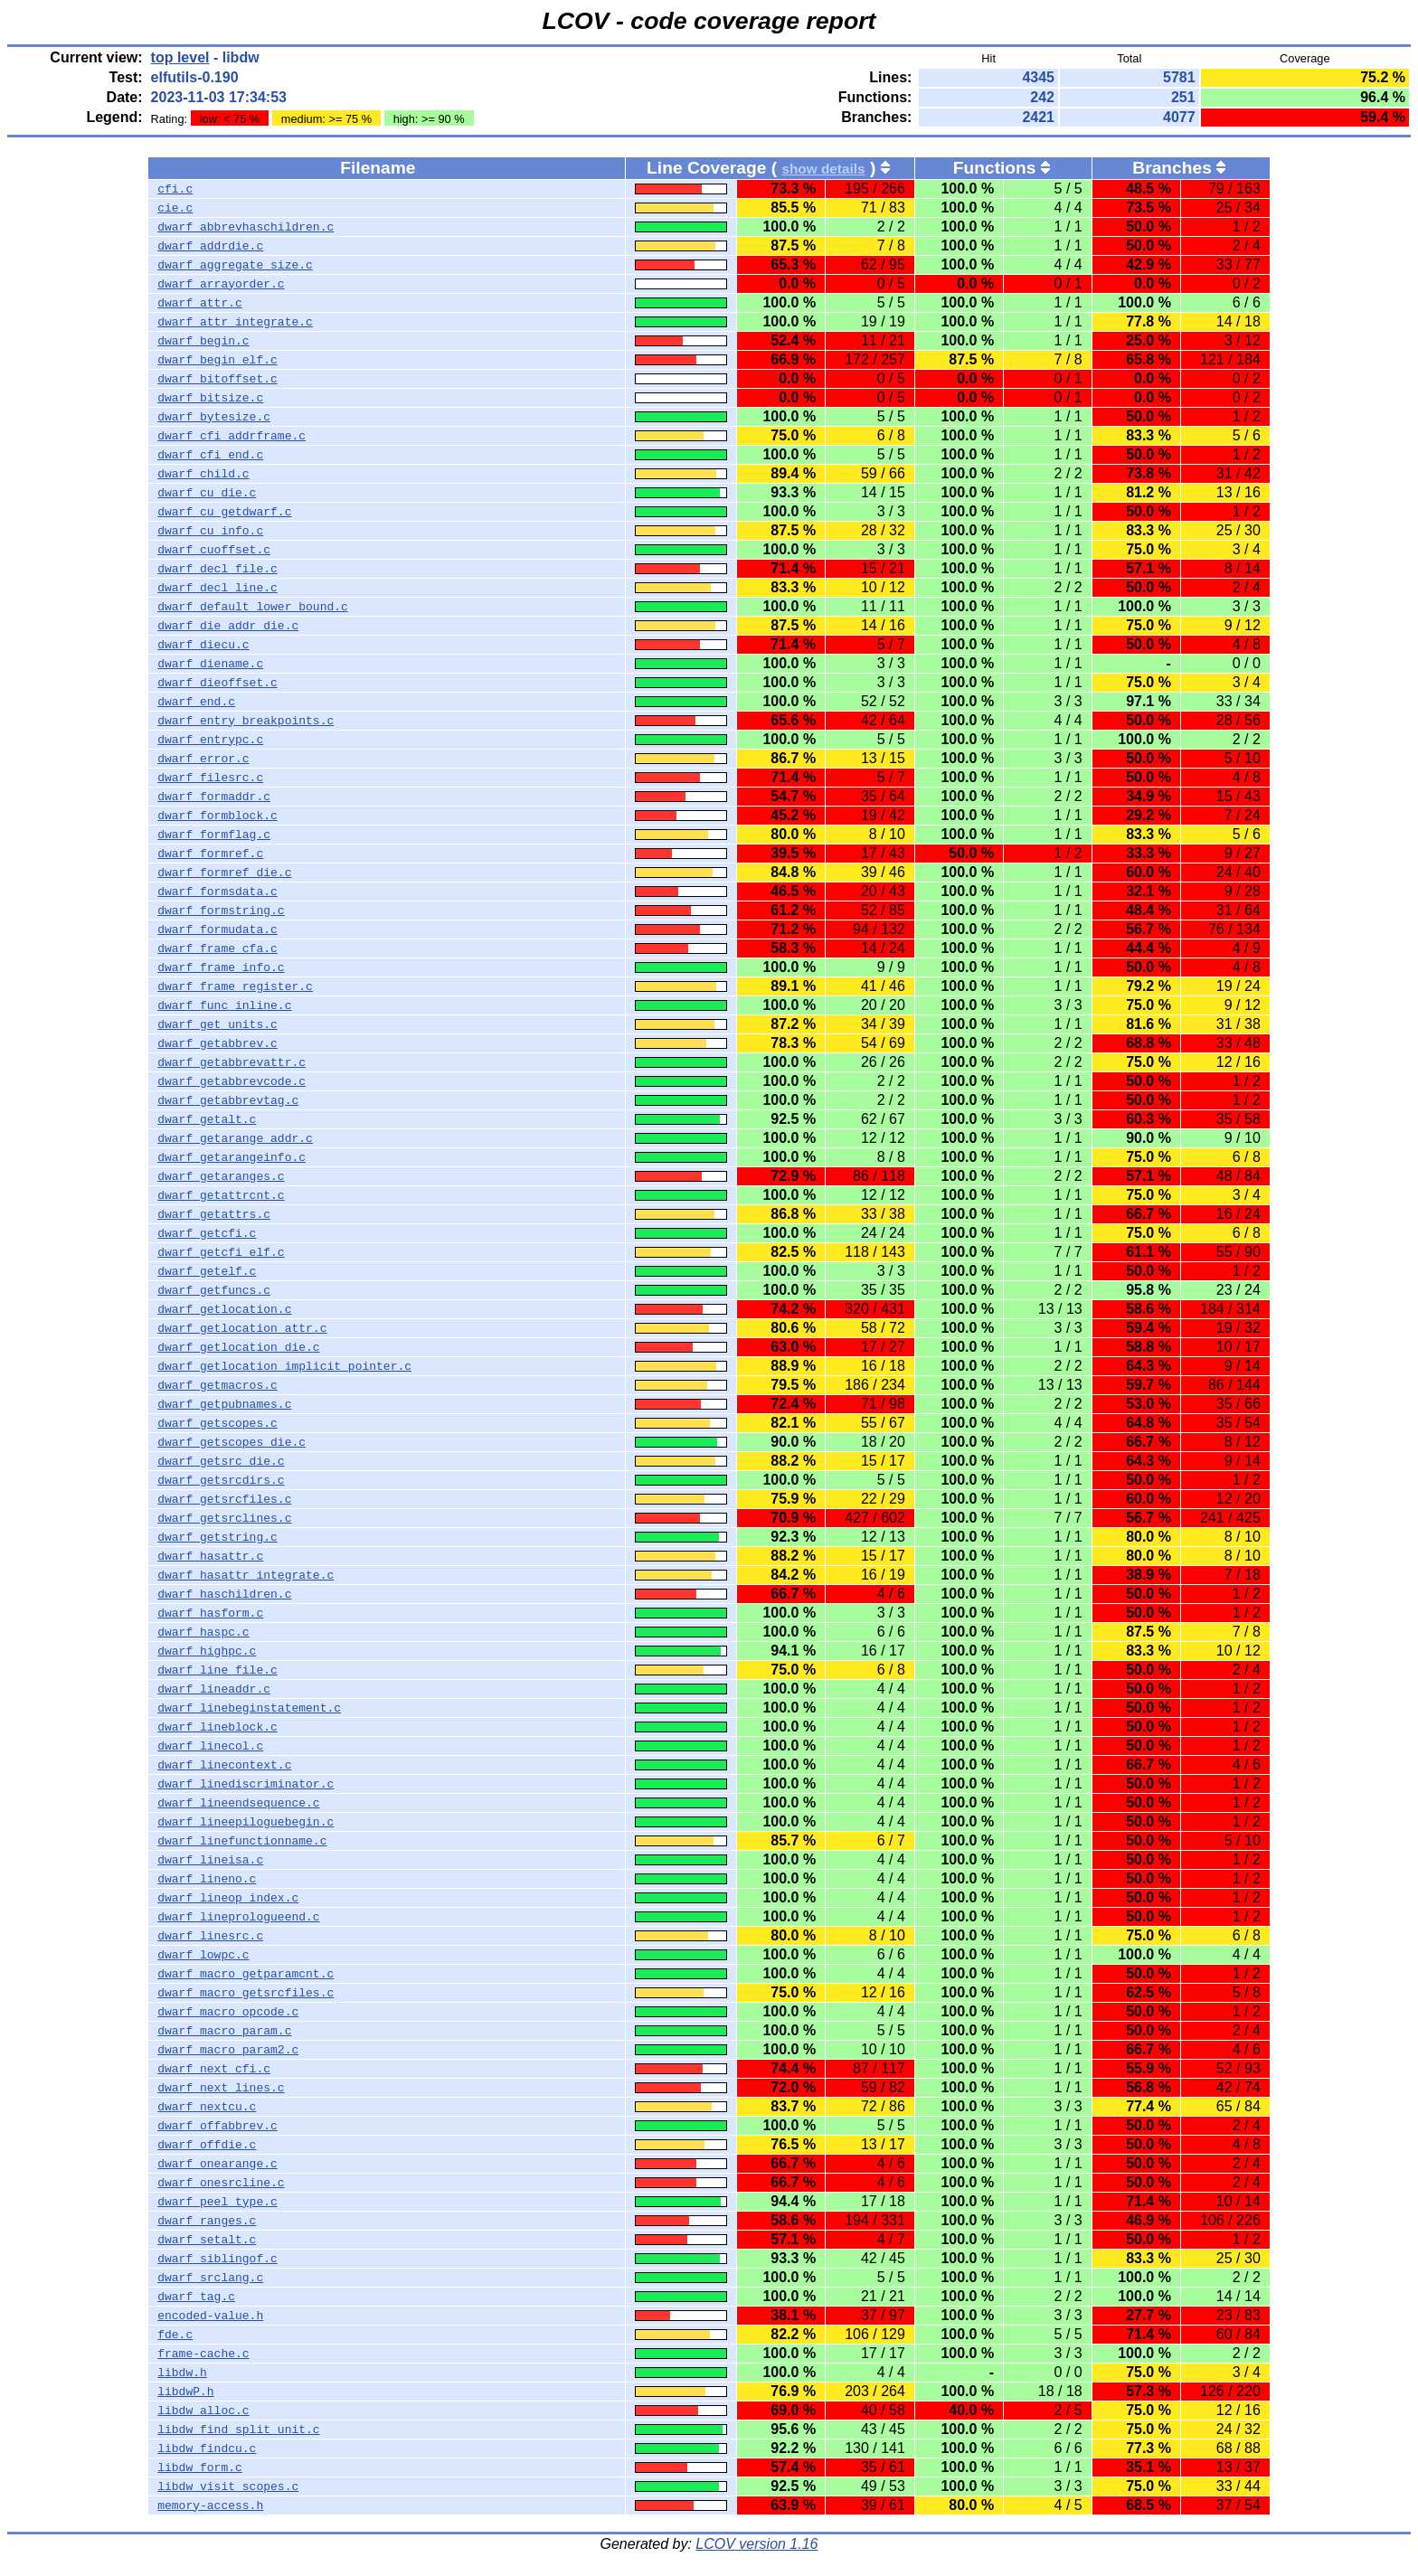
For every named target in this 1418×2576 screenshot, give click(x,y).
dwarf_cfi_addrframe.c (231, 436)
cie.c (175, 208)
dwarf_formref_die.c (224, 872)
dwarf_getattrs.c (213, 1214)
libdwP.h (185, 2391)
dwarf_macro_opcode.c (227, 2012)
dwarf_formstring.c (220, 910)
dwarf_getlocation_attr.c (241, 1328)
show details (823, 168)
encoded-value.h (210, 2315)
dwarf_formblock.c (217, 815)
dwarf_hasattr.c (210, 1556)
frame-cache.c (203, 2353)
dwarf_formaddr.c (213, 796)
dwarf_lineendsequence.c (238, 1803)
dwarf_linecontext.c (224, 1765)
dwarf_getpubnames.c (224, 1404)
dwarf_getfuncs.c (213, 1290)
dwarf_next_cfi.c (213, 2069)
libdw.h (182, 2372)
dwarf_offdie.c (206, 2145)
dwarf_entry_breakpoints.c (245, 720)
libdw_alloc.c (203, 2410)
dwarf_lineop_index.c (227, 1898)
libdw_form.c (199, 2467)
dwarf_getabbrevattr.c (231, 1062)
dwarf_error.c (203, 758)
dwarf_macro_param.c (224, 2031)
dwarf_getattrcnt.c (220, 1195)
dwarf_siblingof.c (217, 2258)
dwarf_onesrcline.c (220, 2183)
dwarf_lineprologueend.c (238, 1917)
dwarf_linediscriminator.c (245, 1784)
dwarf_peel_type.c (217, 2202)
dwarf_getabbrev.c (217, 1043)
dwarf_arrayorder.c (220, 284)
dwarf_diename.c (210, 664)
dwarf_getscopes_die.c (231, 1442)
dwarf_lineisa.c (210, 1860)
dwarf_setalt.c (206, 2240)
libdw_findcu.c (206, 2448)
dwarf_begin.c (203, 341)
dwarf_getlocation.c (224, 1309)
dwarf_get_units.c (217, 1024)
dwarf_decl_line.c (217, 588)
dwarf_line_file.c (217, 1670)
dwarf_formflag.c (213, 834)
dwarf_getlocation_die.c (238, 1347)
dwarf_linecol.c (210, 1746)
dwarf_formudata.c (217, 929)
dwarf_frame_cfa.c (217, 948)
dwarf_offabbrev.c (217, 2126)
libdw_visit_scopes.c (227, 2486)
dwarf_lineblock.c (217, 1727)
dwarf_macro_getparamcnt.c (245, 1974)
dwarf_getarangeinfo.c (231, 1157)
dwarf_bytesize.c (213, 417)
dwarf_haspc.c (203, 1632)
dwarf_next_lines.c (220, 2088)
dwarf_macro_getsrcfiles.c (245, 1993)
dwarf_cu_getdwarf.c (224, 512)
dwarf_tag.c (196, 2296)
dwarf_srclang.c (210, 2277)
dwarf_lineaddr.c (213, 1689)
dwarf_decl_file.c (217, 569)
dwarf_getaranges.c (220, 1176)
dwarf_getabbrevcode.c (231, 1081)
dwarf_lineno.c (206, 1879)
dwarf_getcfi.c (206, 1233)
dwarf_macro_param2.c (227, 2050)
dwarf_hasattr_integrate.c (245, 1575)
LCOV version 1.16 (756, 2544)
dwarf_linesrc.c (210, 1936)
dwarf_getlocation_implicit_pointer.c (284, 1366)
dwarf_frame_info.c (220, 967)
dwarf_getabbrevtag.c (227, 1100)
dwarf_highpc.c (206, 1651)
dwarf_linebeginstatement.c (249, 1708)
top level (180, 57)
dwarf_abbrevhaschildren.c (245, 227)
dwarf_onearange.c (217, 2164)
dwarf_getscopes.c (217, 1423)
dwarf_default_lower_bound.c (252, 607)
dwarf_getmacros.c (217, 1385)
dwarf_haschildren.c (224, 1594)
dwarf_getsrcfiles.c (224, 1499)
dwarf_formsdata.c (217, 891)
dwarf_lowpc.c (203, 1955)
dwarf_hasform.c (210, 1613)
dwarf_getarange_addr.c (235, 1138)
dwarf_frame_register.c (235, 986)
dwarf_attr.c (199, 303)
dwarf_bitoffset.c (217, 379)
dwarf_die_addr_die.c (227, 626)
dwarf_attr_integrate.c (235, 322)
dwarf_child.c (203, 474)
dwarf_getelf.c (206, 1271)
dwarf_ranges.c (206, 2221)
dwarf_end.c (196, 702)
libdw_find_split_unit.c (238, 2429)
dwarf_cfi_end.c (210, 455)
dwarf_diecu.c (203, 645)
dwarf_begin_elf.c (217, 360)
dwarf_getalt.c (206, 1119)
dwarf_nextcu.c (206, 2107)
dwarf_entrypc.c (210, 739)
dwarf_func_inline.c (224, 1005)
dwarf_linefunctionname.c (241, 1841)
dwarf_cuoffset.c (213, 550)
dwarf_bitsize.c (210, 398)
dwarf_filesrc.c (210, 777)
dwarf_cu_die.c (206, 493)
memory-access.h (210, 2505)
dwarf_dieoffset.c (217, 683)
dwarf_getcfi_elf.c (220, 1252)
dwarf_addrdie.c (210, 246)
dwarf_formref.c (210, 853)
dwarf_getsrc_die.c (220, 1461)
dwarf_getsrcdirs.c (220, 1480)
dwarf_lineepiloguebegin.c (245, 1822)
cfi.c (175, 189)
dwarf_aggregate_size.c (235, 265)
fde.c (175, 2334)
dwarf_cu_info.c (210, 531)
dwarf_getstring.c (217, 1537)
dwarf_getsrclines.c (224, 1518)
